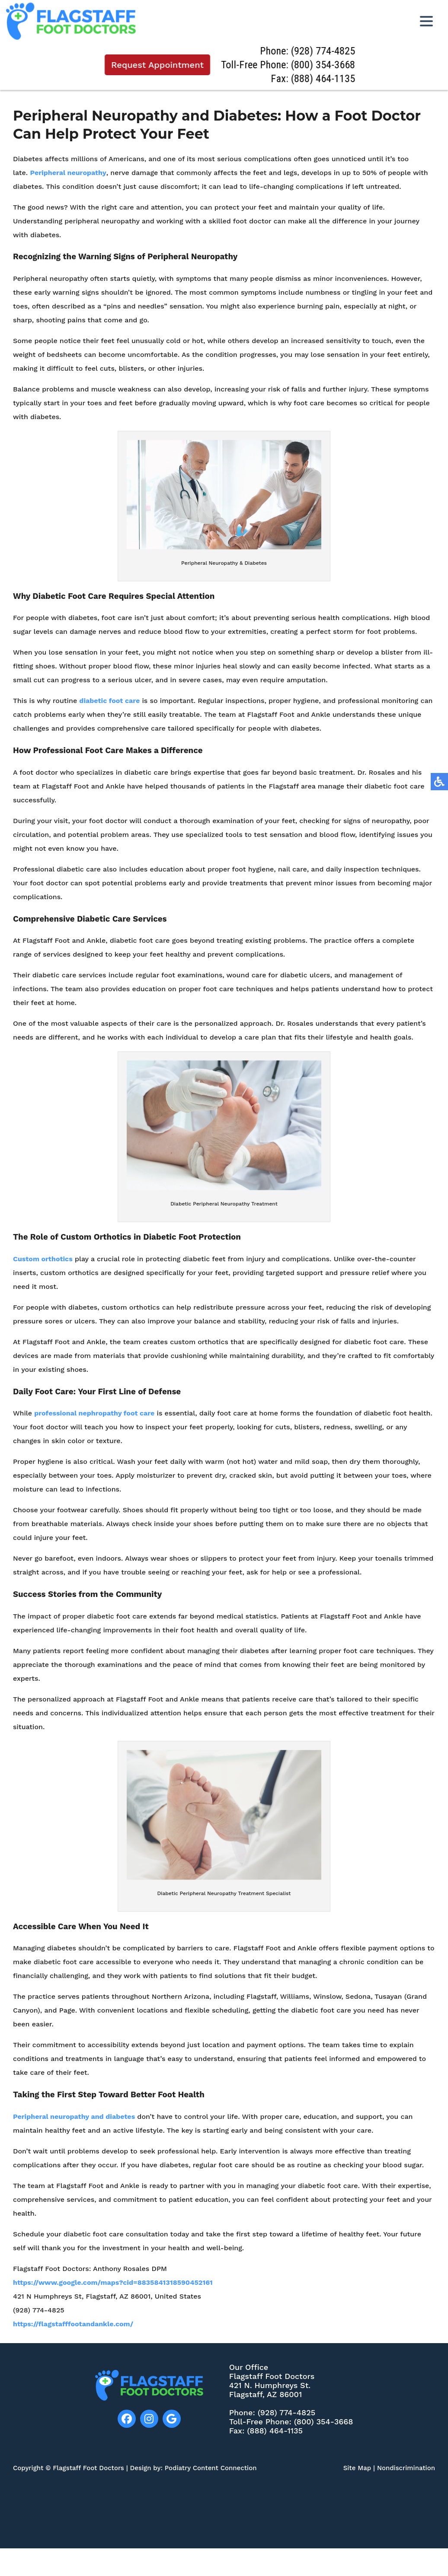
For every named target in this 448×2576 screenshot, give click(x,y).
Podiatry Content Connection (211, 2468)
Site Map (357, 2468)
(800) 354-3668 (324, 65)
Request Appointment (159, 65)
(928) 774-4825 (324, 51)
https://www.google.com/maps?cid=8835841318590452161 (113, 2288)
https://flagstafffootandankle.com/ (73, 2330)
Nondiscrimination (406, 2468)
